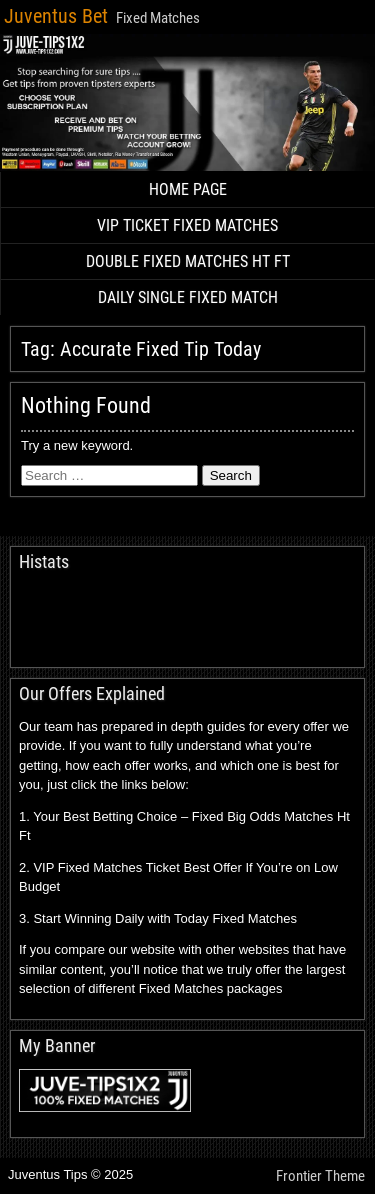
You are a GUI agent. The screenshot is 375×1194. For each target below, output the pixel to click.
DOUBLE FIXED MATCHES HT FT (188, 261)
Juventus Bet (56, 16)
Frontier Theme (320, 1176)
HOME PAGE (188, 189)
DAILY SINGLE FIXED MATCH (188, 297)
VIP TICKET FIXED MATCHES (187, 225)
